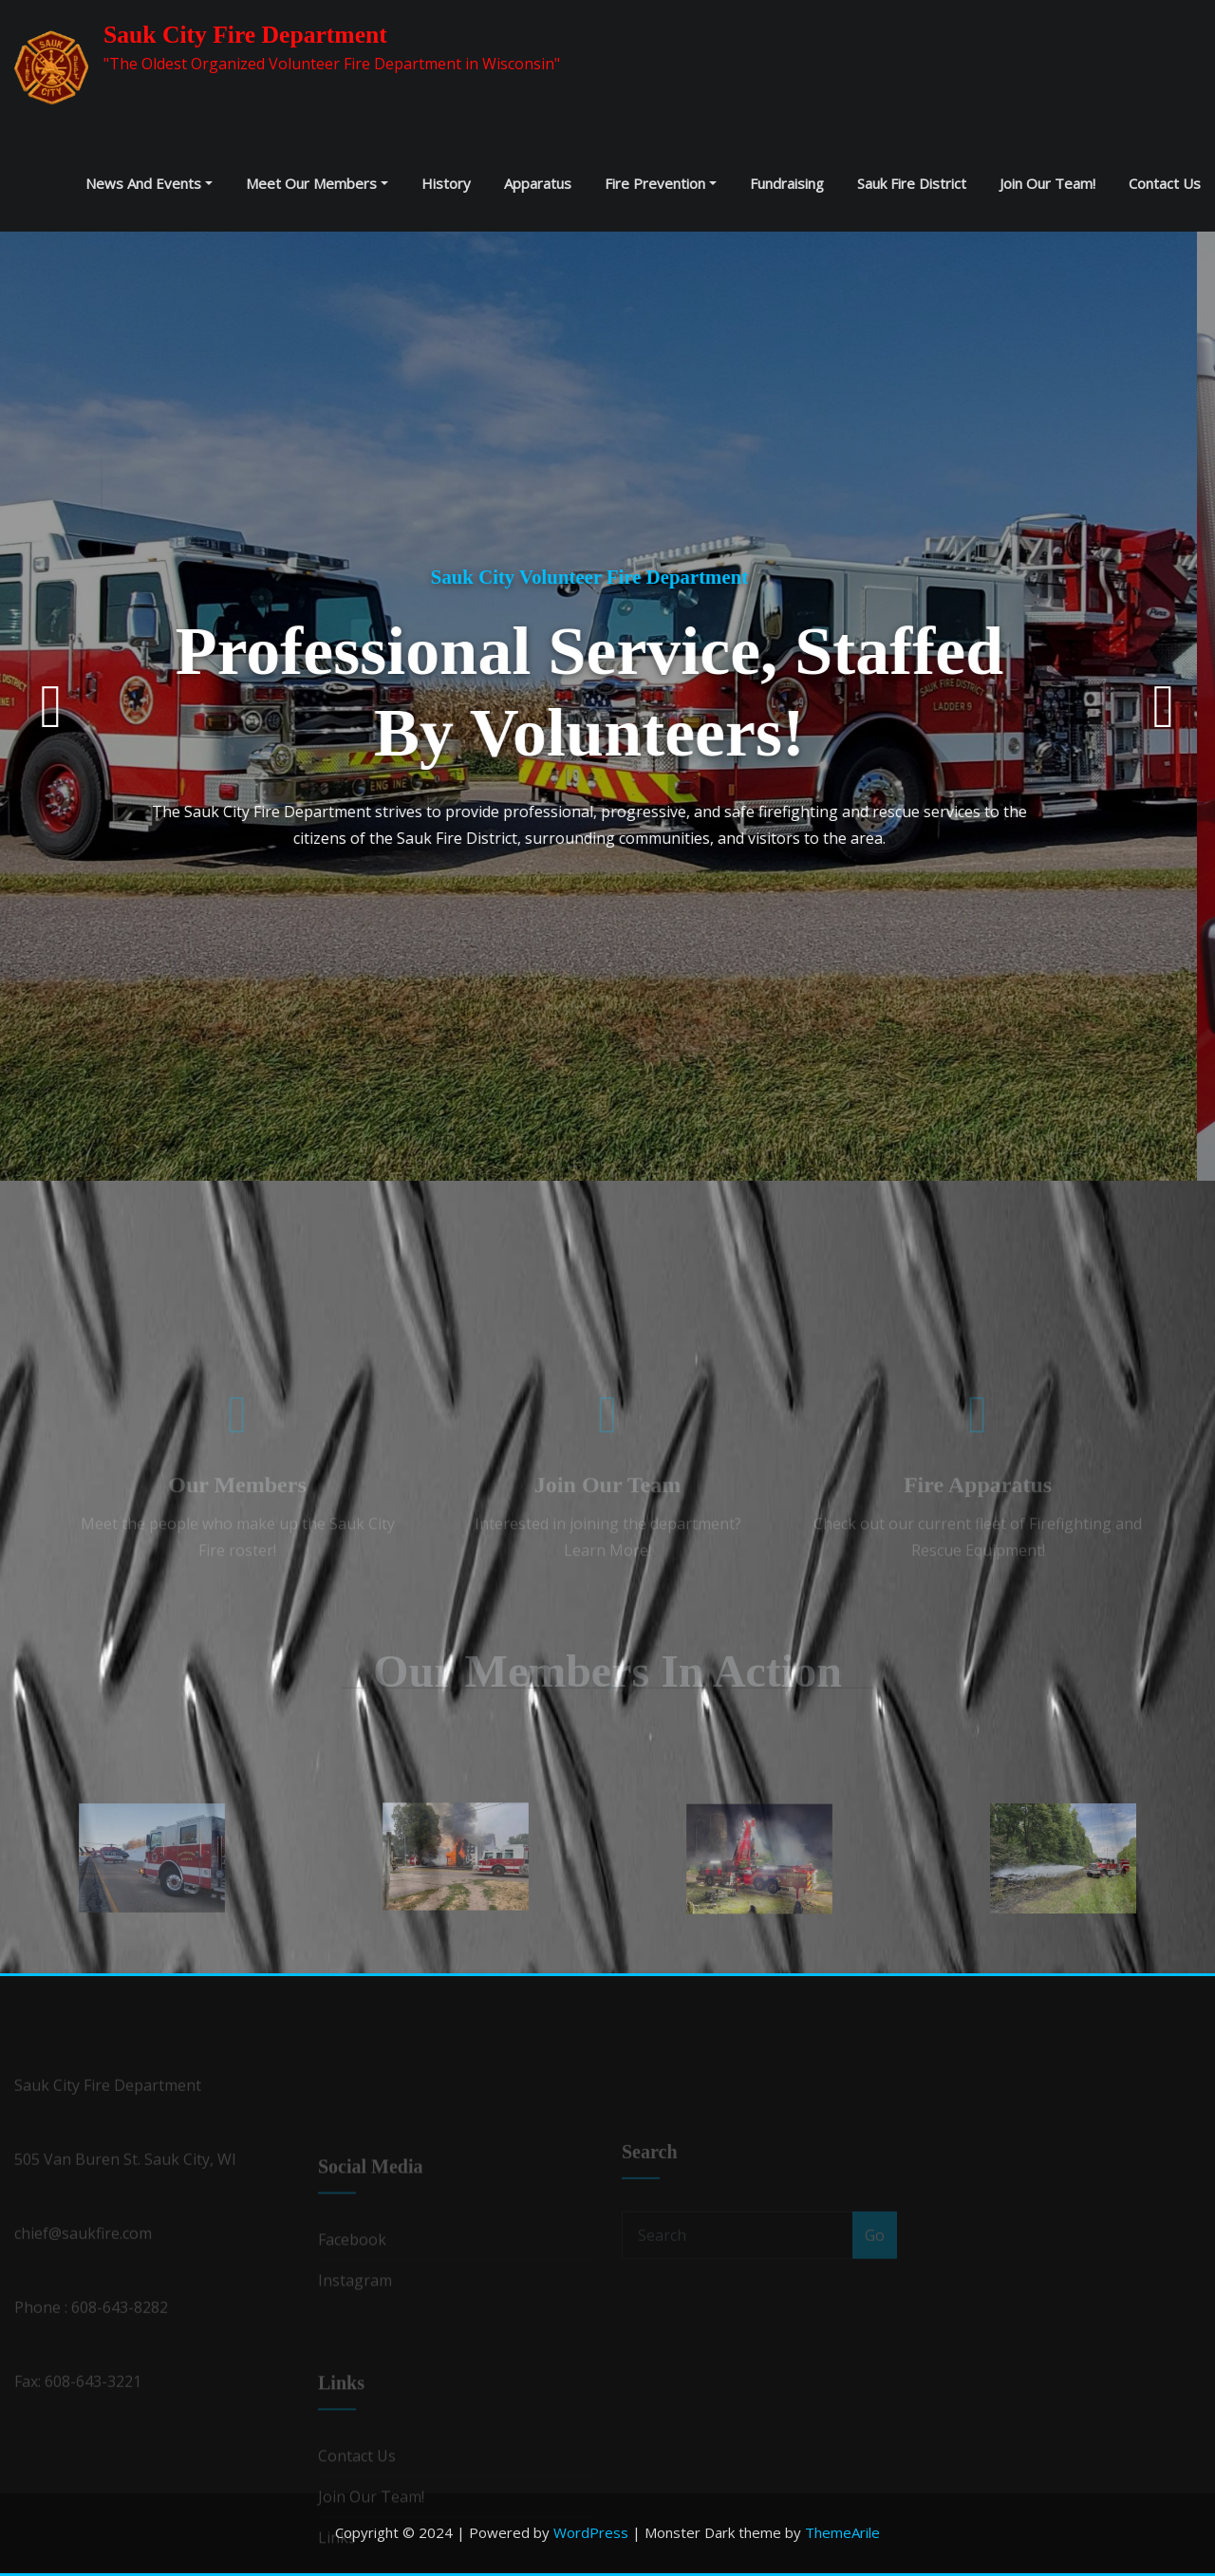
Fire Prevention (661, 183)
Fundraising (787, 183)
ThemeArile (842, 2532)
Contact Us (1165, 183)
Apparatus (537, 183)
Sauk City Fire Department (245, 34)
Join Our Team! (1047, 183)
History (446, 183)
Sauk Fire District (911, 183)
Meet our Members (317, 183)
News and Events (149, 183)
